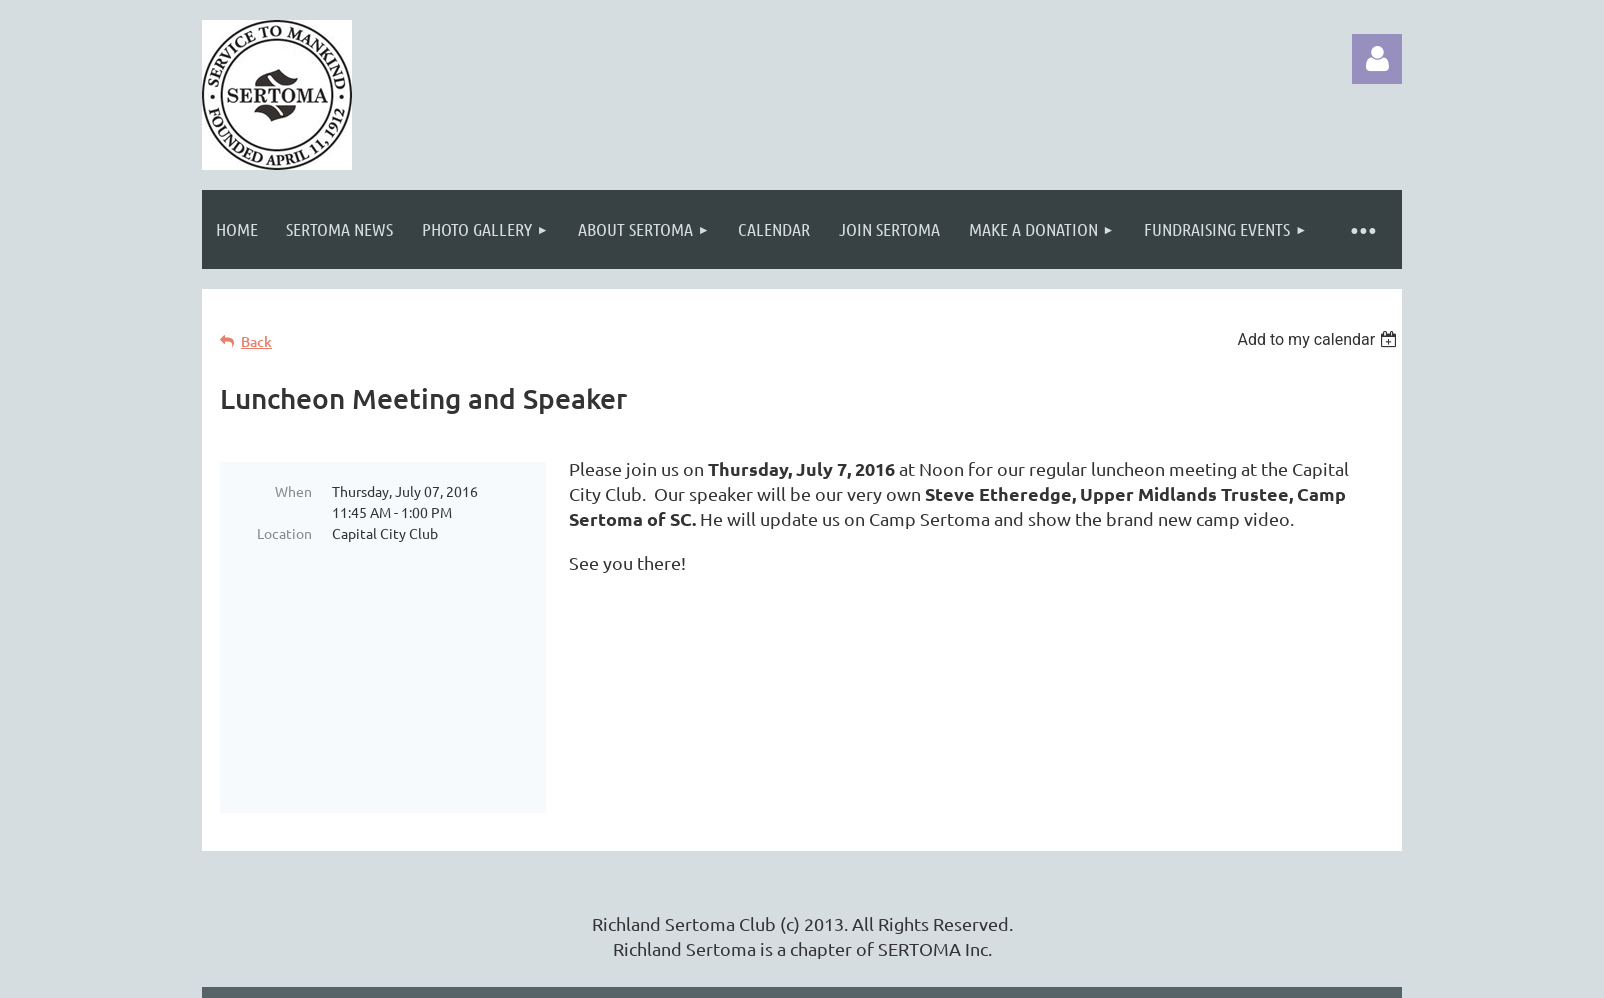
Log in (1377, 59)
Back (256, 341)
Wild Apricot (1163, 972)
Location (284, 533)
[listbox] (1319, 339)
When (293, 491)
